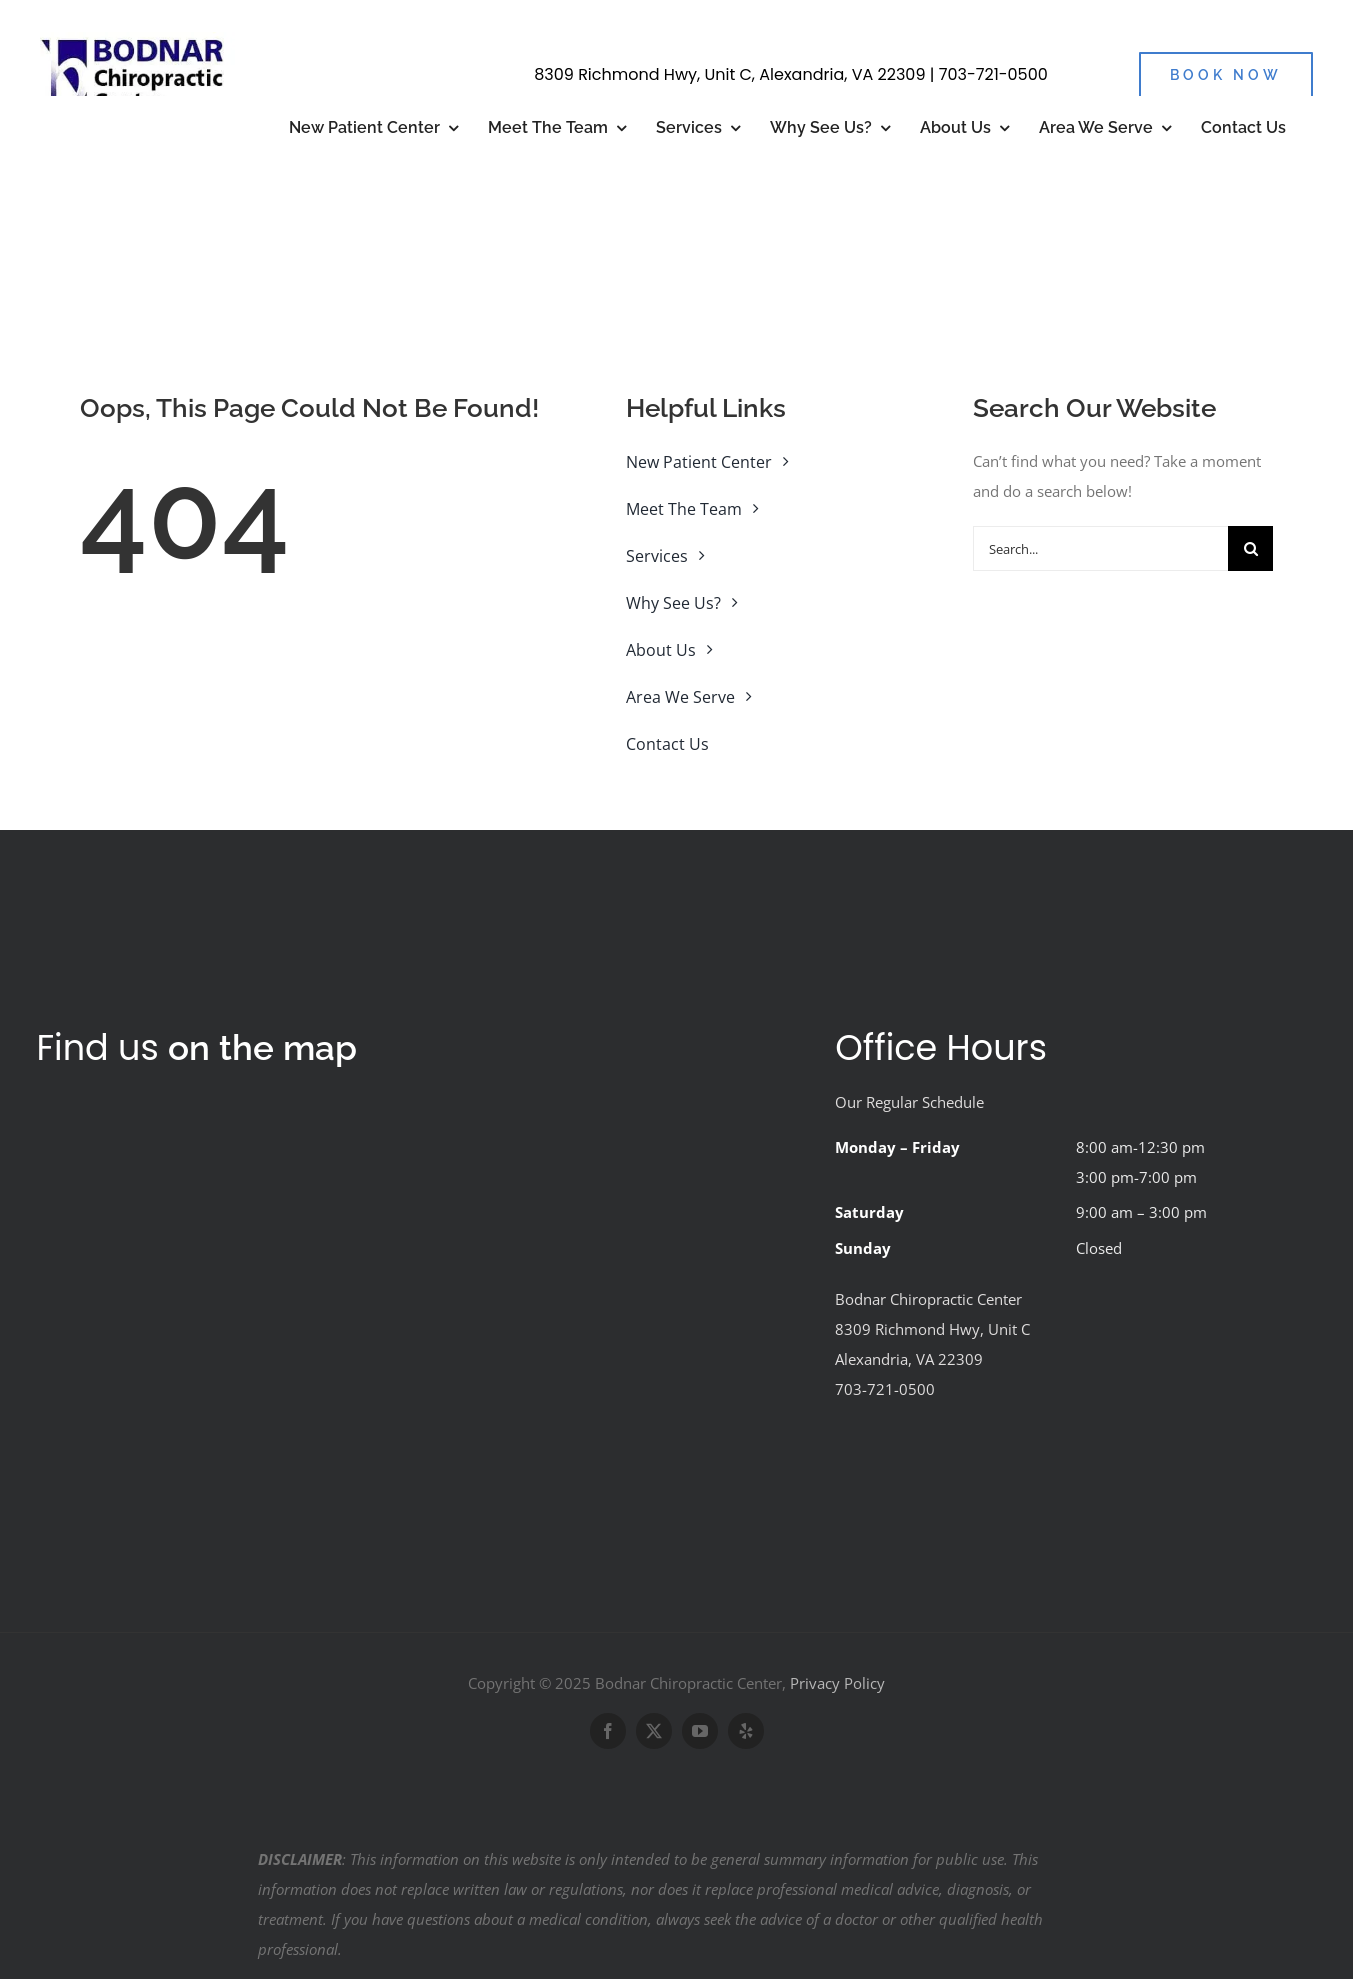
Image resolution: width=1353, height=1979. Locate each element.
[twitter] (654, 1731)
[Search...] (1100, 548)
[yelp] (746, 1731)
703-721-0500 (993, 74)
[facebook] (608, 1731)
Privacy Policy (837, 1683)
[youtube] (700, 1731)
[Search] (1250, 548)
